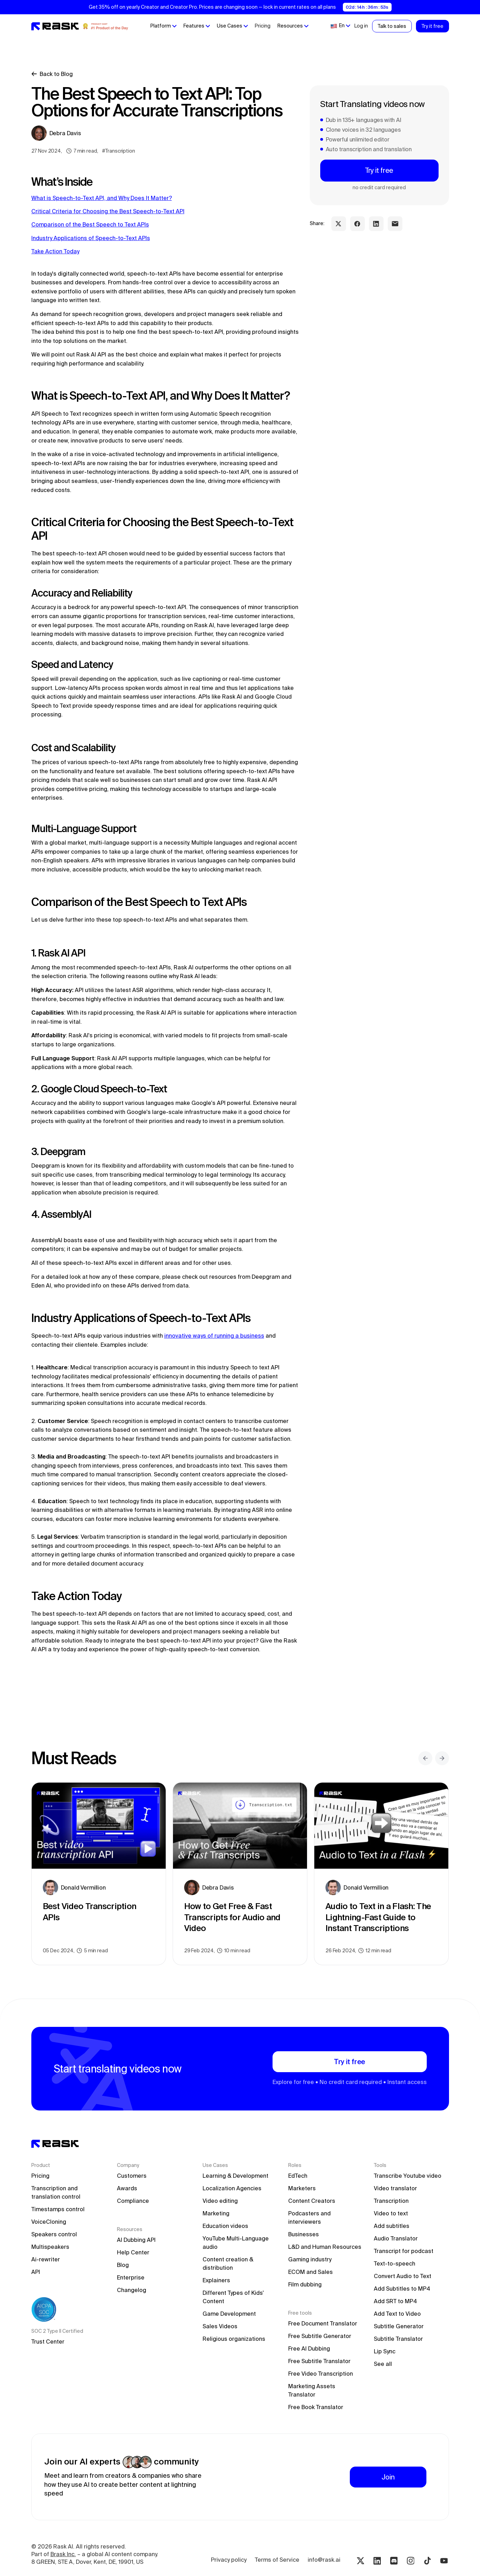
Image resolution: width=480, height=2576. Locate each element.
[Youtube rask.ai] (444, 2561)
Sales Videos (220, 2326)
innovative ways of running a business (214, 1335)
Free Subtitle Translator (319, 2361)
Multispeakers (50, 2247)
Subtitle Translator (398, 2339)
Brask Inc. (63, 2554)
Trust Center (47, 2341)
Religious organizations (234, 2339)
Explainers (216, 2280)
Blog (123, 2265)
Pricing (262, 26)
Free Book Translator (315, 2407)
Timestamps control (58, 2209)
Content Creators (311, 2201)
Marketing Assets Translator (312, 2390)
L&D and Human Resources (324, 2247)
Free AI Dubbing (309, 2348)
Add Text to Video (397, 2313)
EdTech (297, 2176)
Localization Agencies (232, 2188)
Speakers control (54, 2234)
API (35, 2272)
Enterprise (130, 2277)
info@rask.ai (324, 2559)
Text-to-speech (394, 2263)
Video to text (391, 2213)
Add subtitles (391, 2226)
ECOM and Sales (310, 2272)
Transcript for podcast (403, 2251)
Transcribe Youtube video (407, 2176)
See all (383, 2364)
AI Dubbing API (136, 2240)
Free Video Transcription (320, 2373)
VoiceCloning (48, 2222)
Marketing (216, 2213)
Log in (361, 26)
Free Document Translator (322, 2323)
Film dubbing (305, 2284)
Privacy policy (228, 2559)
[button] (163, 26)
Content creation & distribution (229, 2263)
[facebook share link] (357, 223)
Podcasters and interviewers (310, 2217)
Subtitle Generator (399, 2326)
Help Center (133, 2252)
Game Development (229, 2313)
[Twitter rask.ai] (360, 2561)
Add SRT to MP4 (395, 2301)
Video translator (395, 2188)
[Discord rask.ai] (394, 2561)
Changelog (131, 2290)
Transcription (391, 2201)
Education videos (225, 2226)
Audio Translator (396, 2238)
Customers (132, 2176)
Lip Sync (384, 2351)
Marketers (302, 2188)
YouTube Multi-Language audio (236, 2242)
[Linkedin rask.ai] (377, 2561)
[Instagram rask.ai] (411, 2561)
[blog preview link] (99, 1874)
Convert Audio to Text (402, 2276)
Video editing (220, 2201)
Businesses (303, 2234)
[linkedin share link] (376, 223)
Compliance (133, 2201)
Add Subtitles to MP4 (402, 2288)
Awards (127, 2188)
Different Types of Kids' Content (234, 2297)
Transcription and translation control (55, 2192)
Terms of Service (277, 2559)
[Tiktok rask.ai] (427, 2561)
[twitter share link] (338, 223)
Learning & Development (235, 2176)
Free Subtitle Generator (319, 2336)
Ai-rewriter (45, 2259)
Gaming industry (309, 2259)
